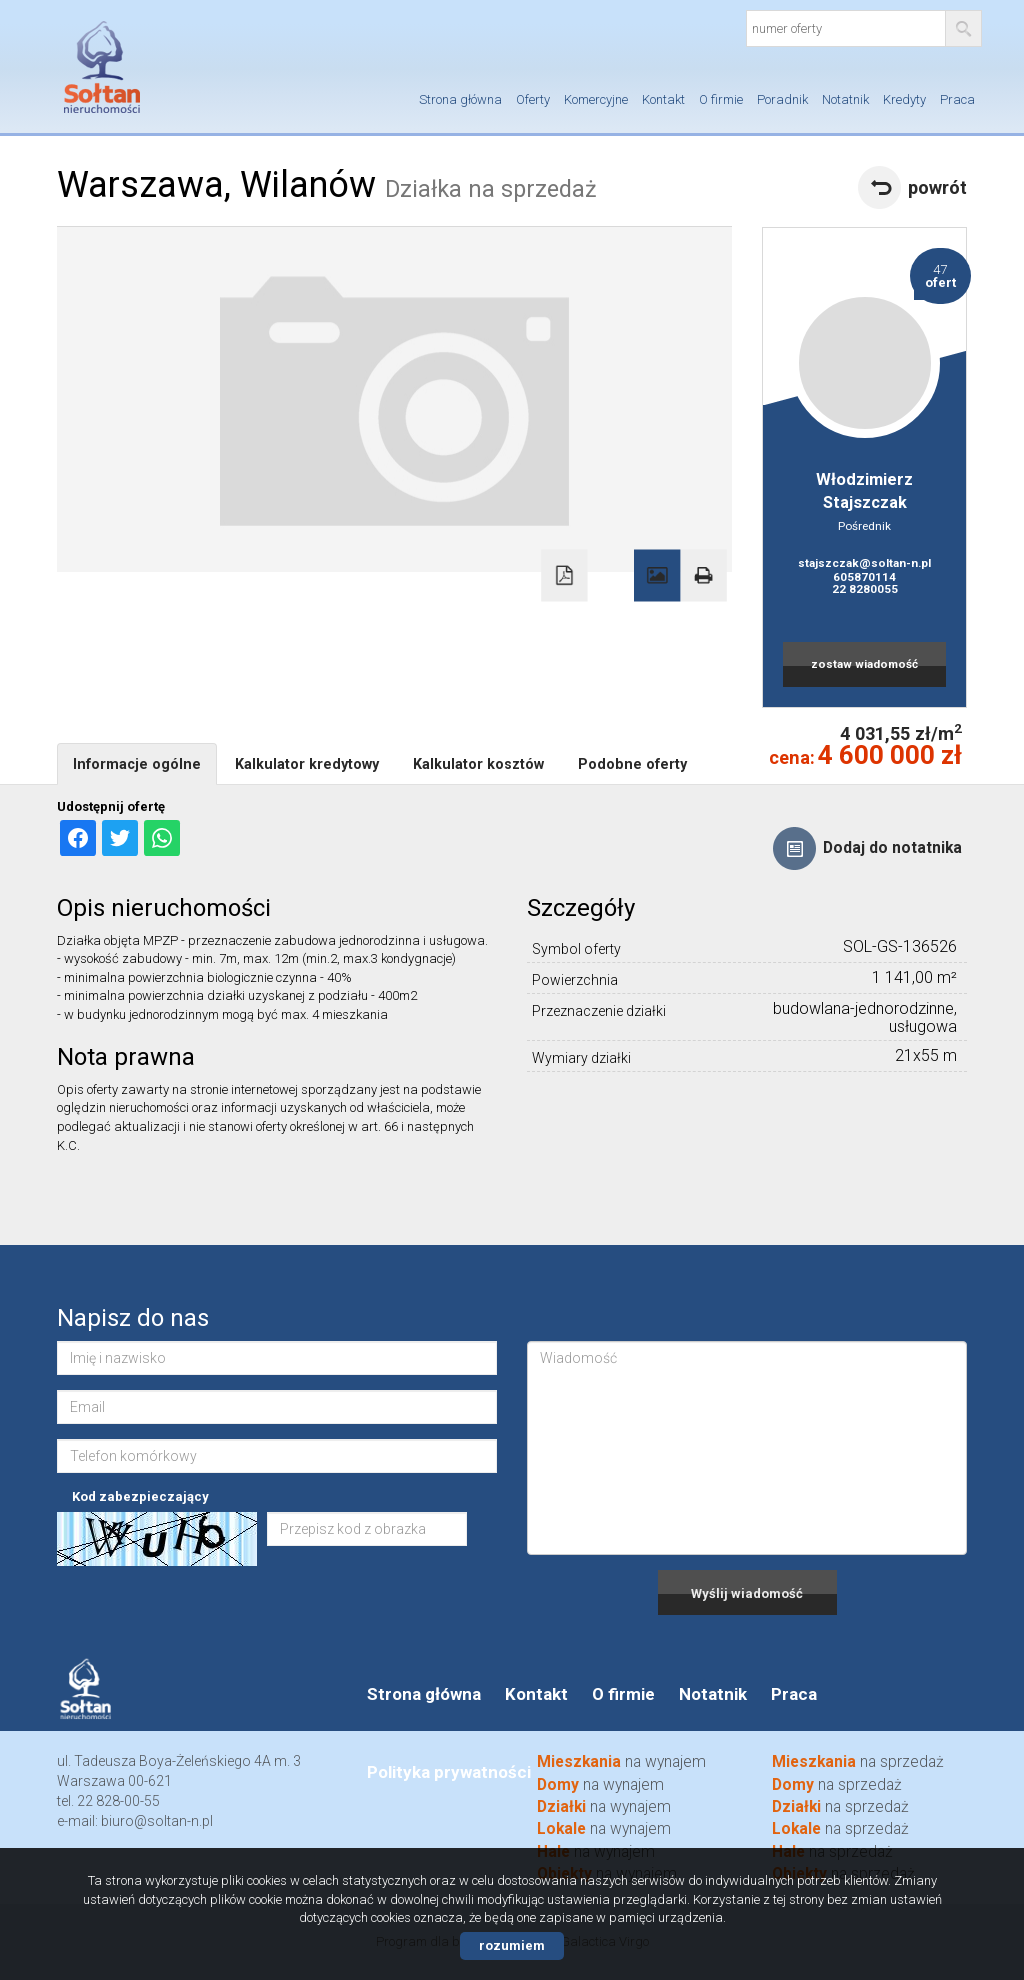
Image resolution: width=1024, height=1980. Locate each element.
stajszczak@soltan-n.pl (864, 563)
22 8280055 (865, 589)
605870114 (864, 577)
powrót (937, 187)
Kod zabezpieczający (140, 1496)
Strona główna (460, 99)
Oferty (533, 99)
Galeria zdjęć (657, 576)
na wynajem (604, 1829)
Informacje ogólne (137, 764)
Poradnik (782, 99)
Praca (957, 99)
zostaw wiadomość (864, 664)
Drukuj (703, 576)
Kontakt (663, 99)
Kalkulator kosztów (478, 764)
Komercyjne (596, 99)
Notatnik (845, 99)
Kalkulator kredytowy (307, 764)
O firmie (721, 99)
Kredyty (904, 99)
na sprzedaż (840, 1829)
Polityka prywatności (449, 1772)
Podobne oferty (632, 764)
